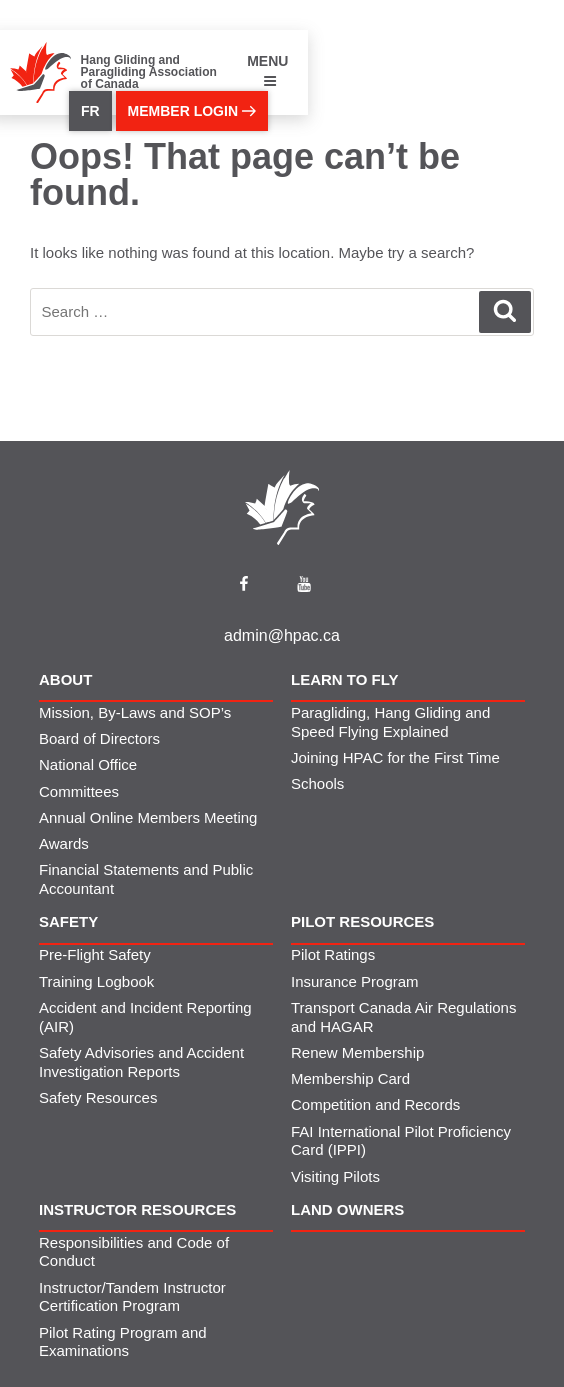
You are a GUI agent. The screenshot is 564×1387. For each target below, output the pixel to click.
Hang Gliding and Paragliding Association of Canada (149, 72)
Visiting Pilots (335, 1176)
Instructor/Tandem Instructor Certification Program (132, 1297)
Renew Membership (357, 1052)
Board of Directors (99, 738)
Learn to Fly (345, 679)
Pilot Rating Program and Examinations (123, 1342)
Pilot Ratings (333, 954)
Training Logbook (96, 981)
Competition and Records (375, 1104)
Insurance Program (355, 981)
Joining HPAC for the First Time (395, 757)
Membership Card (350, 1078)
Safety (68, 921)
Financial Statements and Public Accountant (146, 879)
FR (90, 111)
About (65, 679)
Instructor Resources (137, 1209)
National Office (88, 764)
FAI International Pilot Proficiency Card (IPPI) (401, 1141)
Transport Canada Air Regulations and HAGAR (403, 1017)
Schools (317, 783)
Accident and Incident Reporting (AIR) (145, 1017)
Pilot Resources (362, 921)
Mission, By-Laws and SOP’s (135, 712)
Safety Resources (98, 1097)
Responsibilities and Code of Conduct (134, 1252)
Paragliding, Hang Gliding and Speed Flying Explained (390, 722)
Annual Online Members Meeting (148, 817)
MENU (267, 70)
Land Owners (347, 1209)
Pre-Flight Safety (95, 954)
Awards (64, 843)
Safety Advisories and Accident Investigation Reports (141, 1062)
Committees (79, 791)
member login (192, 111)
